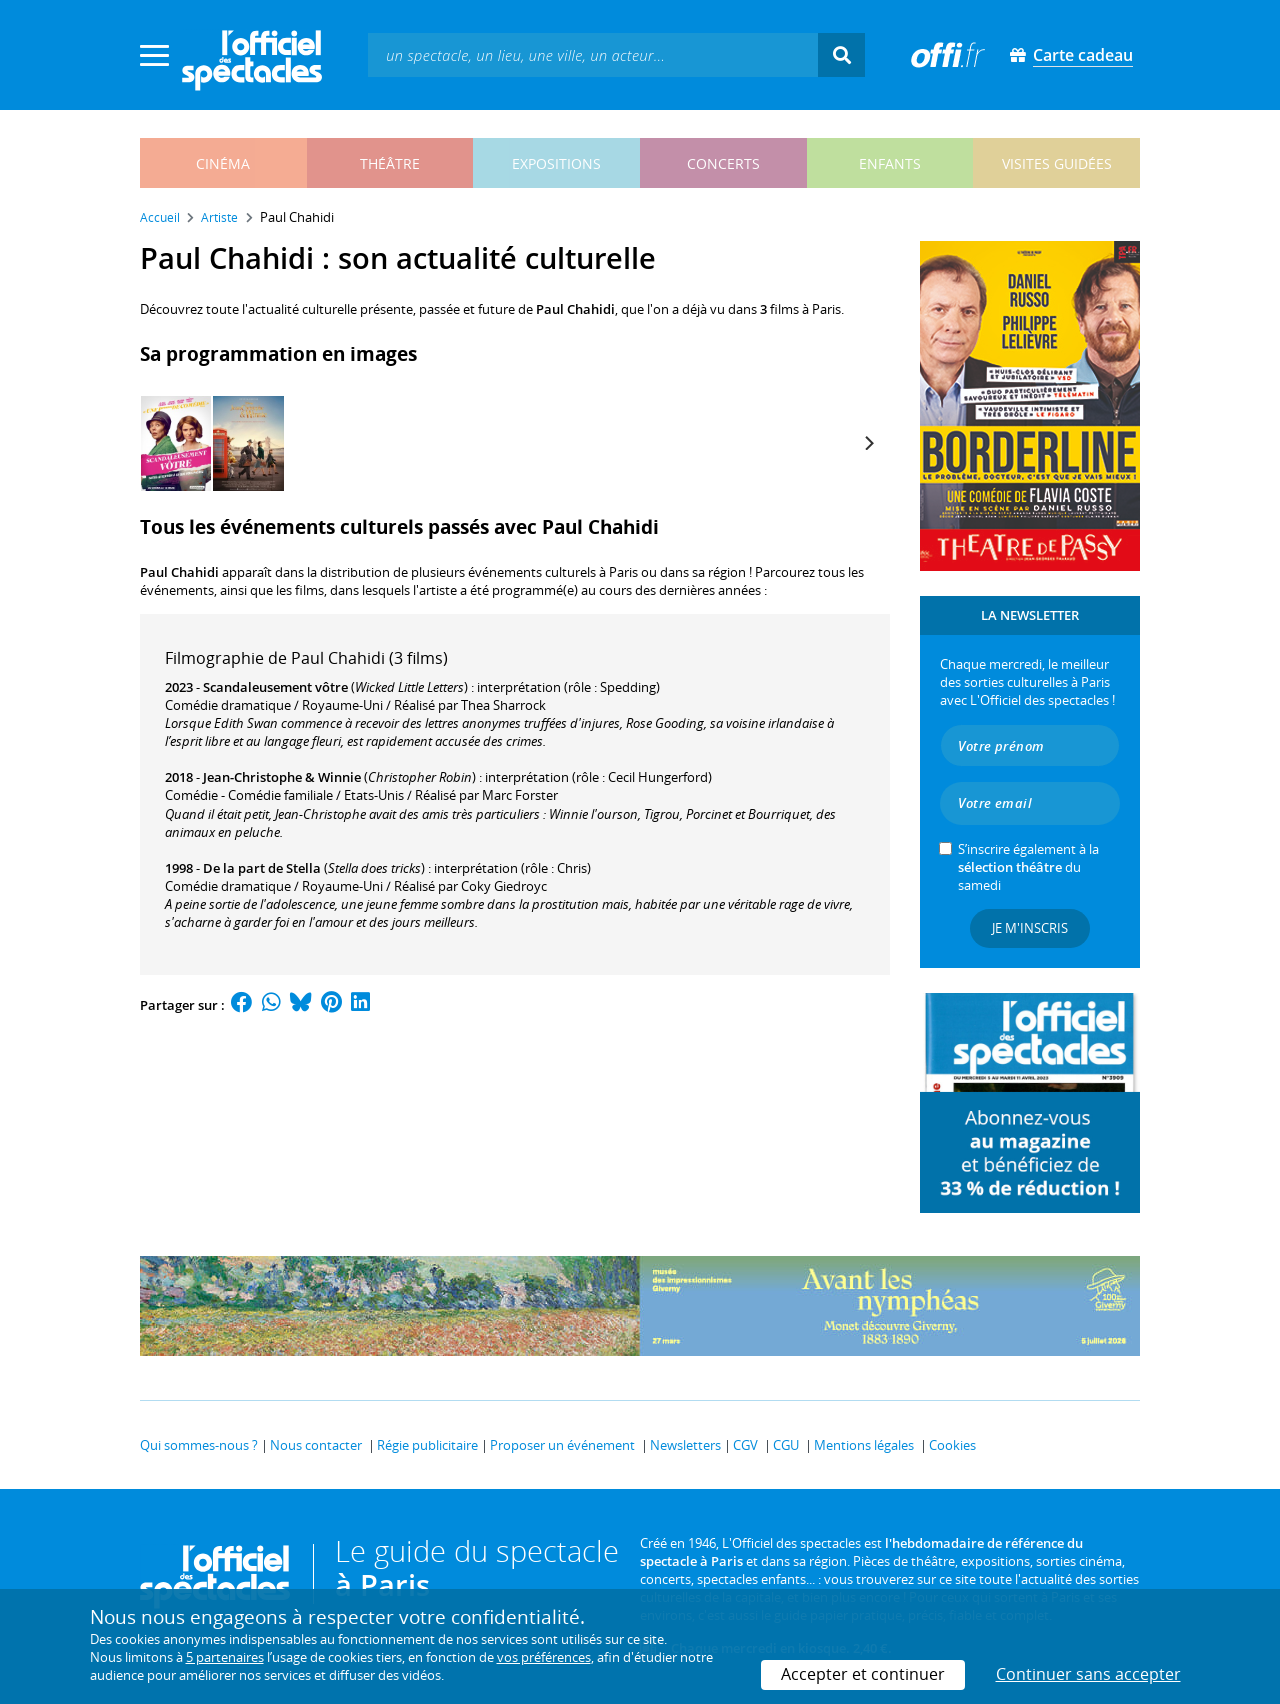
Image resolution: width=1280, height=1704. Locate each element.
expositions (556, 163)
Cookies (952, 1445)
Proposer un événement (562, 1445)
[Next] (868, 443)
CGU (786, 1445)
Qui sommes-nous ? (199, 1445)
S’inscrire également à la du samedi (1028, 867)
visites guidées (1057, 163)
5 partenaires (225, 1657)
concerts (723, 163)
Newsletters (685, 1445)
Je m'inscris (1030, 928)
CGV (745, 1445)
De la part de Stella (262, 868)
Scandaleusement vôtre (275, 687)
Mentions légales (864, 1445)
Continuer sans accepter (1088, 1674)
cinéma (223, 163)
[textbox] (593, 54)
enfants (890, 163)
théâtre (390, 163)
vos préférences (544, 1657)
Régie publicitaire (427, 1445)
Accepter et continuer (863, 1674)
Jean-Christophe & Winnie (282, 777)
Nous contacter (316, 1445)
